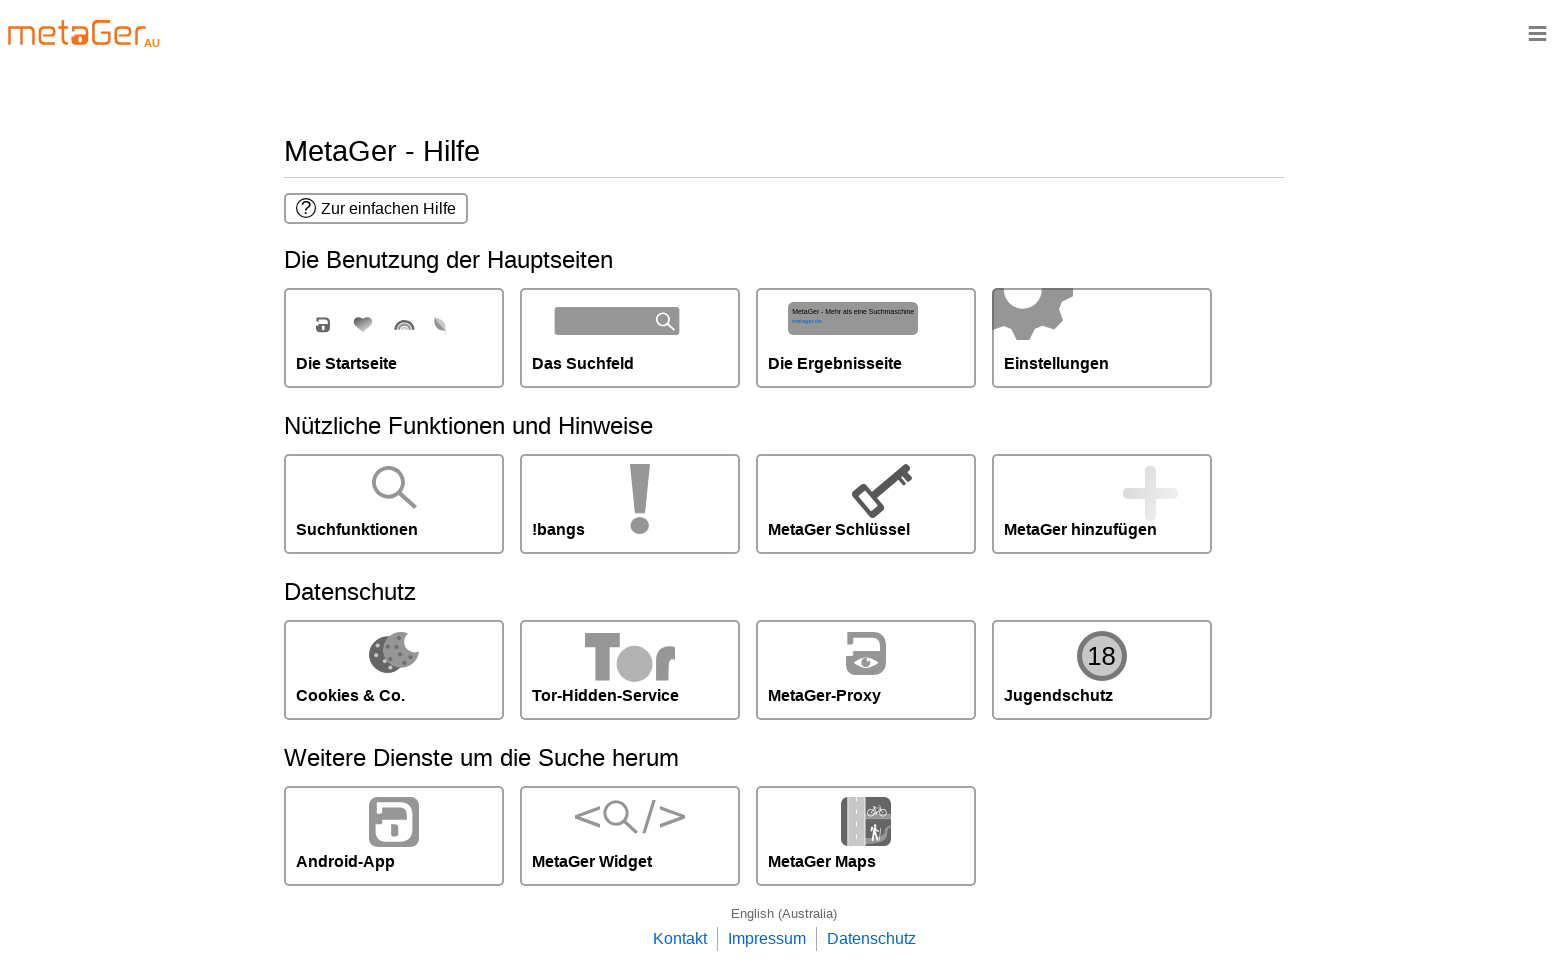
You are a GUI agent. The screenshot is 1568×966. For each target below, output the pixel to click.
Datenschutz (871, 938)
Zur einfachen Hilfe (376, 208)
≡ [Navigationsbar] (1537, 32)
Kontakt (680, 938)
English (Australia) (784, 913)
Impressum (767, 938)
